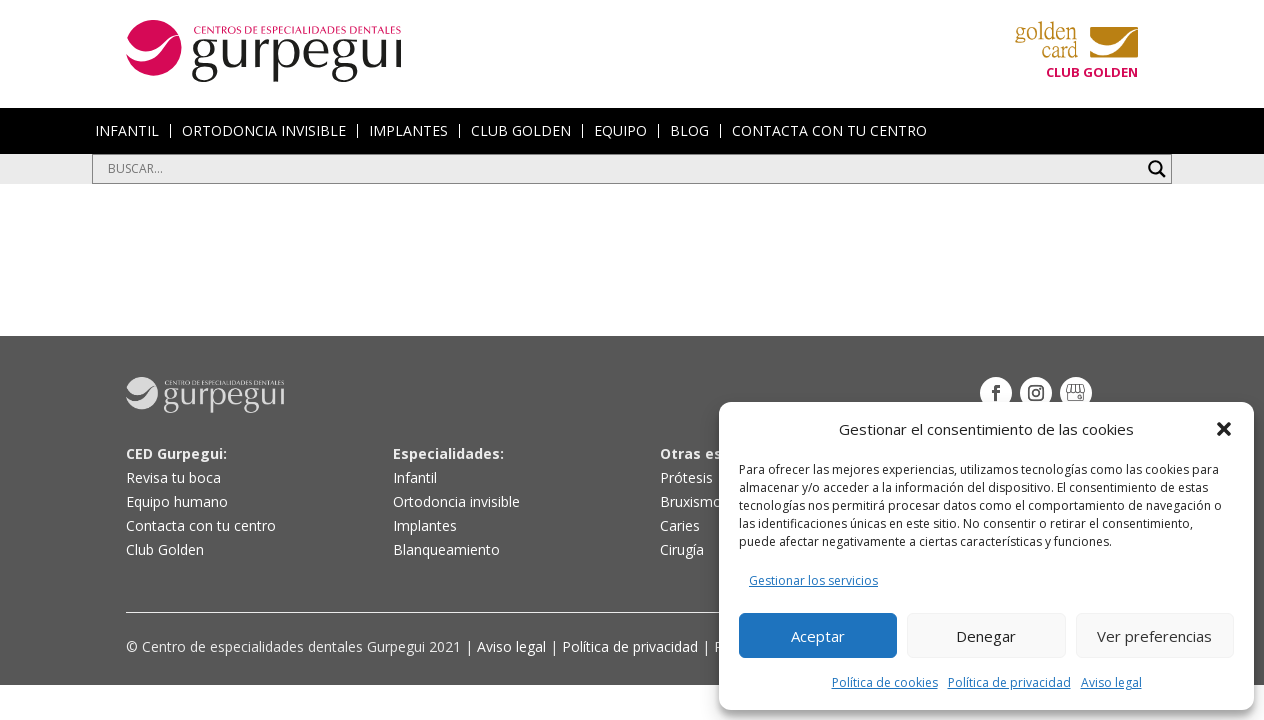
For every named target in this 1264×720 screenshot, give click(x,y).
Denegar (986, 636)
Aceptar (818, 636)
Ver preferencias (1154, 636)
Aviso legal (1111, 682)
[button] (1224, 429)
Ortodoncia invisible (456, 501)
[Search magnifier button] (1157, 169)
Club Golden (165, 549)
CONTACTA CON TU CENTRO (829, 131)
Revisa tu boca (173, 477)
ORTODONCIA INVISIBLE (264, 131)
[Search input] (623, 169)
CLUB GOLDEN (521, 131)
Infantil (415, 477)
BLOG (689, 131)
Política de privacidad (1009, 682)
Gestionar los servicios (813, 580)
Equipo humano (177, 501)
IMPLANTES (408, 131)
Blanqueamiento (446, 549)
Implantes (425, 525)
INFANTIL (127, 131)
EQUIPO (620, 131)
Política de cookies (885, 682)
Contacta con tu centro (201, 525)
